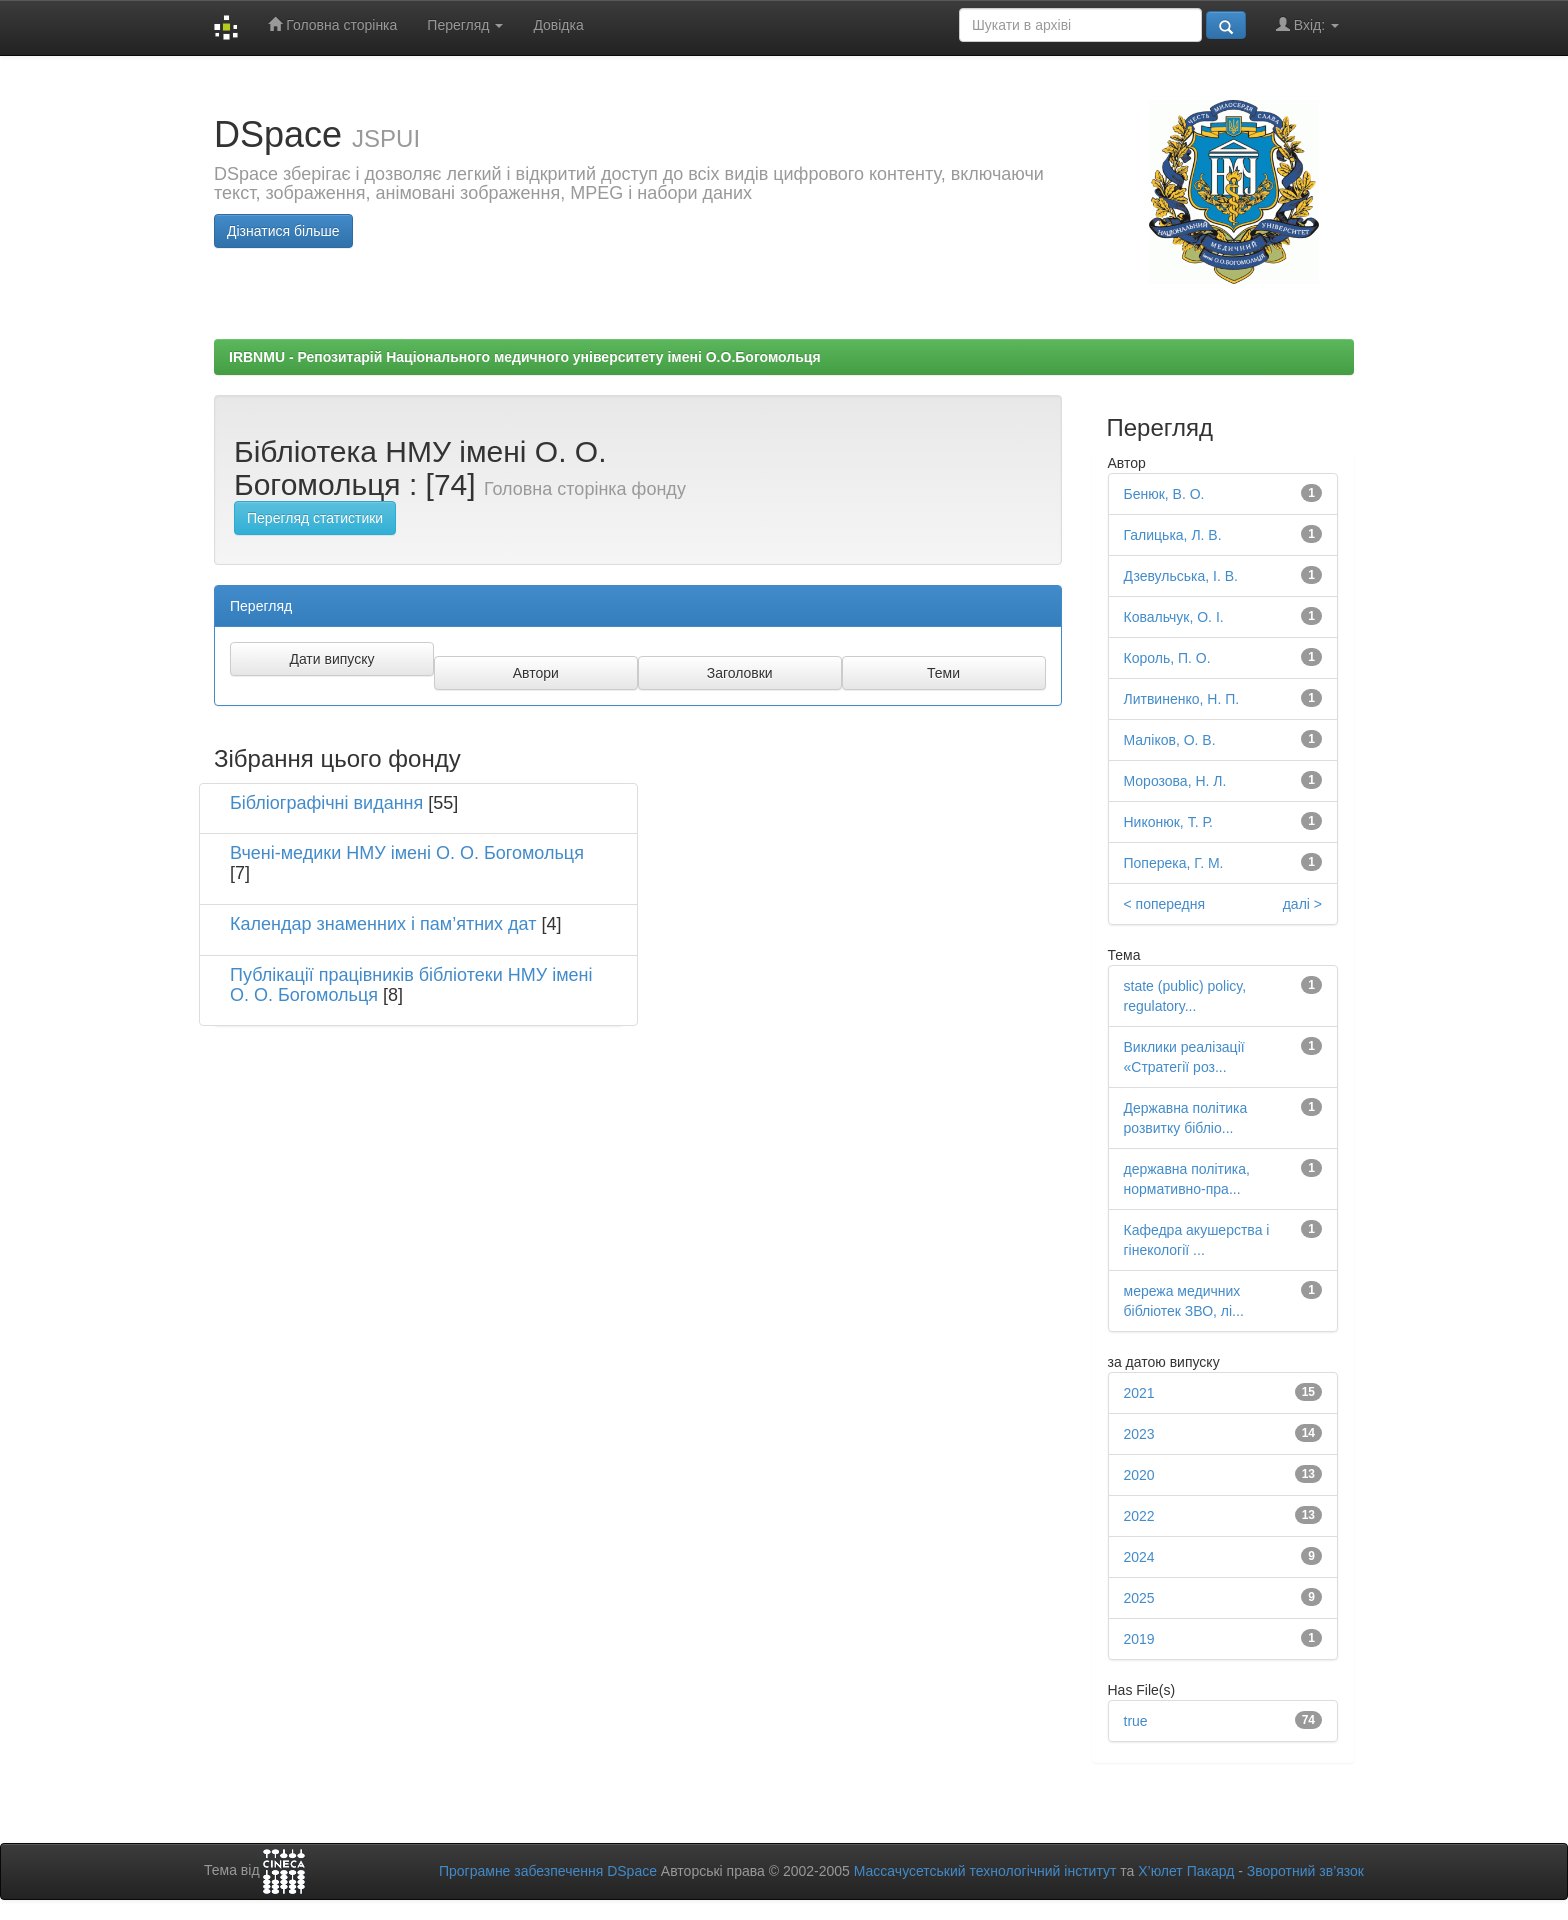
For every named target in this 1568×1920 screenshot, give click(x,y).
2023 (1139, 1434)
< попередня (1165, 904)
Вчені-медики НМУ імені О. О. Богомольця (407, 853)
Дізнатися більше (283, 231)
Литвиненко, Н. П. (1182, 699)
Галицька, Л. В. (1173, 535)
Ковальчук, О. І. (1174, 617)
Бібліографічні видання (326, 803)
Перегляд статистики (315, 518)
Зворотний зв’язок (1305, 1871)
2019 (1139, 1639)
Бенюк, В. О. (1164, 494)
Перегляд (465, 25)
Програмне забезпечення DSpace (548, 1871)
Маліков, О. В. (1170, 740)
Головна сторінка (332, 24)
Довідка (558, 25)
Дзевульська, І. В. (1181, 576)
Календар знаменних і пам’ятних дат (383, 924)
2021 (1139, 1393)
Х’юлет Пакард (1186, 1871)
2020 (1139, 1475)
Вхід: (1307, 24)
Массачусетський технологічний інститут (985, 1871)
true (1136, 1721)
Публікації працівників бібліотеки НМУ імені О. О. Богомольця (411, 985)
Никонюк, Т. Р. (1169, 822)
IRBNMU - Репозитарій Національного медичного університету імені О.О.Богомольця (525, 357)
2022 (1139, 1516)
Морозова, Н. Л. (1175, 781)
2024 (1139, 1557)
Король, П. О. (1167, 658)
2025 (1139, 1598)
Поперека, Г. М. (1174, 863)
